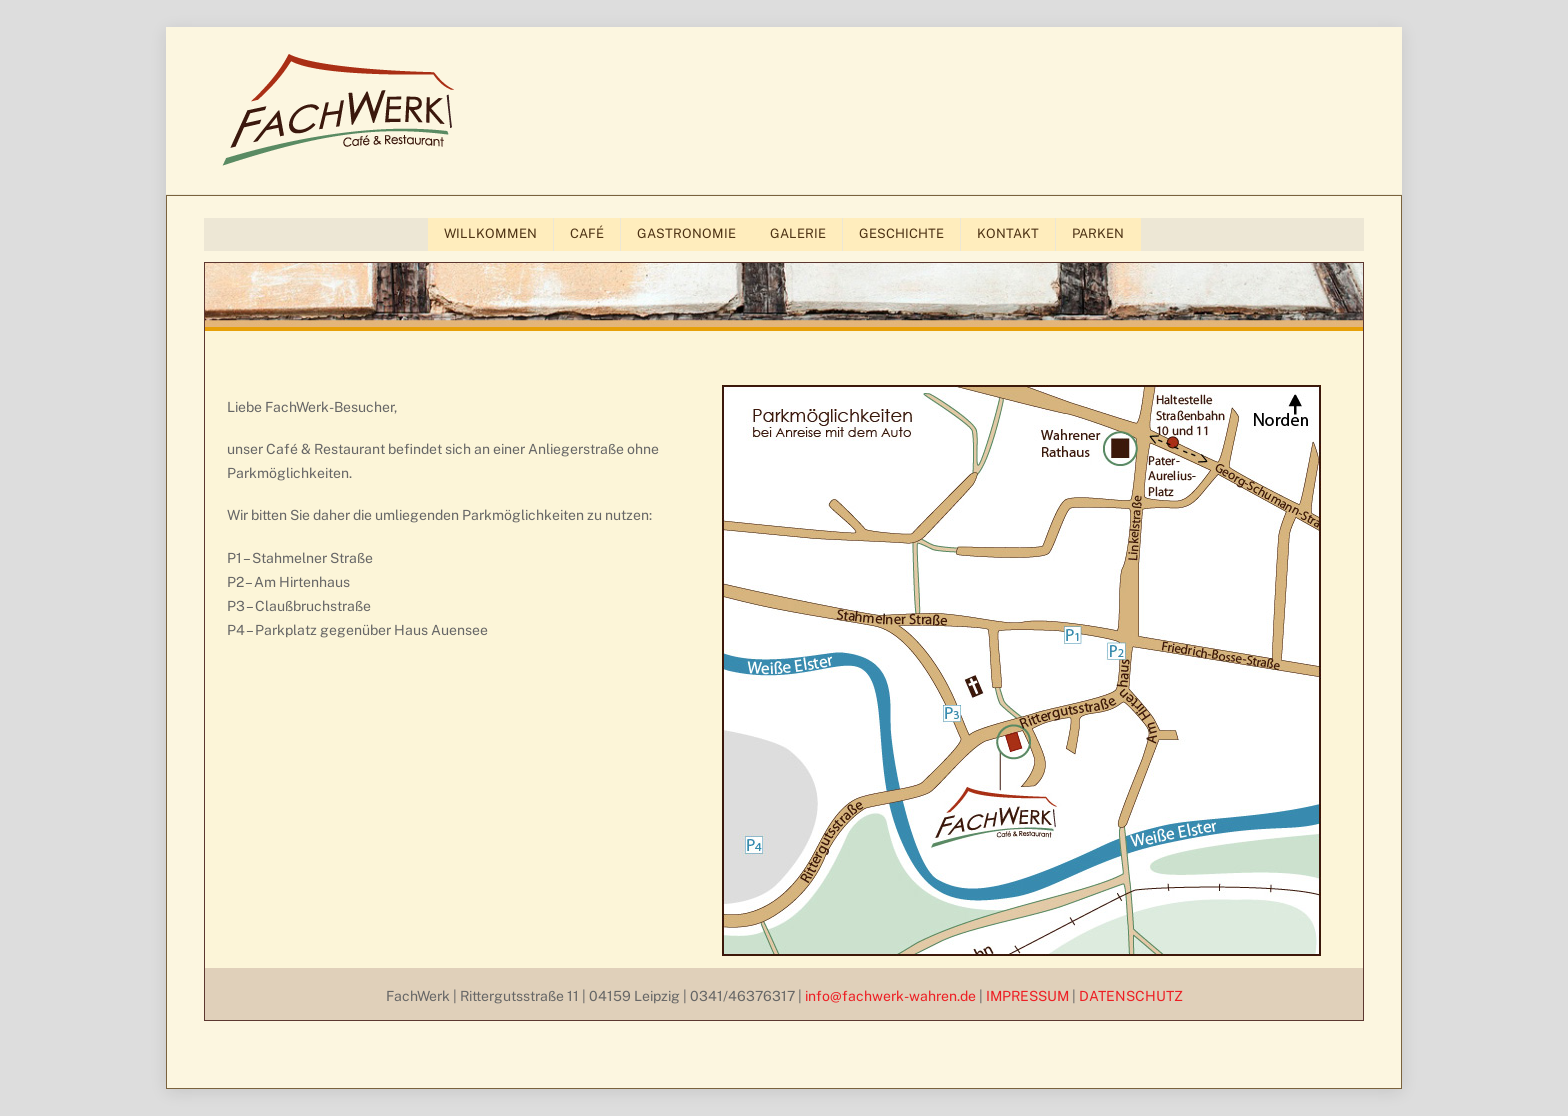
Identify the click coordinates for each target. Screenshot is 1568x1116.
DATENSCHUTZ (1131, 996)
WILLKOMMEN (490, 233)
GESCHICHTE (901, 233)
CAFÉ (587, 233)
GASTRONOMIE (686, 233)
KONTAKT (1008, 233)
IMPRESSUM (1027, 996)
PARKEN (1098, 233)
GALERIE (798, 233)
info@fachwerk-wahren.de (890, 996)
